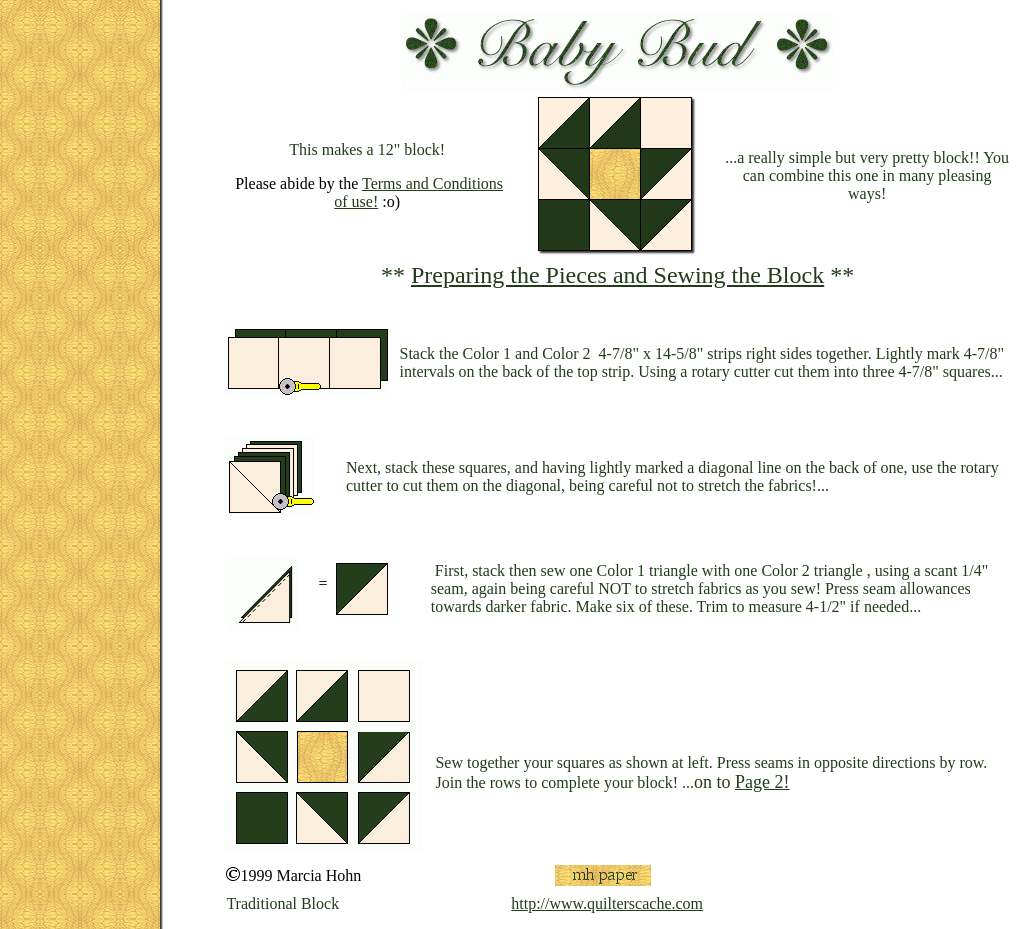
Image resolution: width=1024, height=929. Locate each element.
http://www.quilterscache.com (607, 903)
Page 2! (762, 782)
